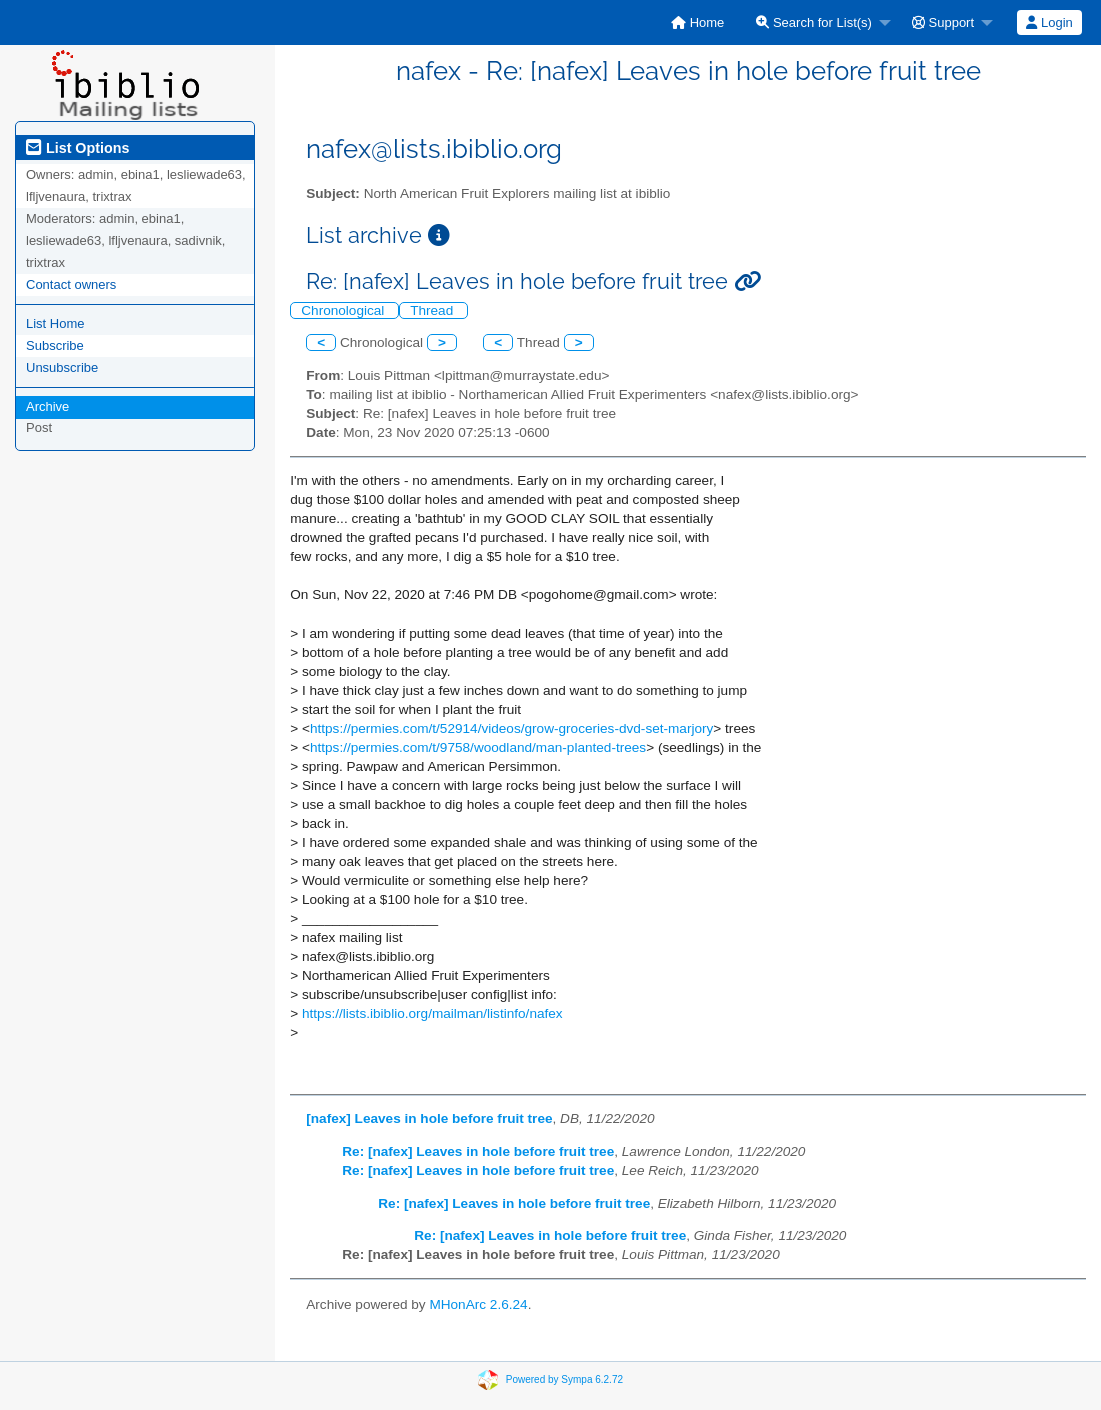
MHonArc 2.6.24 (478, 1304)
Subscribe (55, 345)
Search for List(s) (814, 22)
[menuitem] (697, 22)
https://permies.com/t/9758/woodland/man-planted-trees (478, 747)
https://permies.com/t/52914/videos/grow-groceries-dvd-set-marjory (511, 728)
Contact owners (71, 284)
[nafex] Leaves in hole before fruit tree (429, 1118)
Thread (433, 310)
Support (943, 22)
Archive (47, 406)
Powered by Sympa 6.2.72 (564, 1379)
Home (697, 22)
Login (1049, 22)
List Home (55, 323)
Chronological (344, 310)
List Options (77, 148)
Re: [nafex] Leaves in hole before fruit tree (478, 1151)
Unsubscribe (62, 367)
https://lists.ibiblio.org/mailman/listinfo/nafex (432, 1013)
